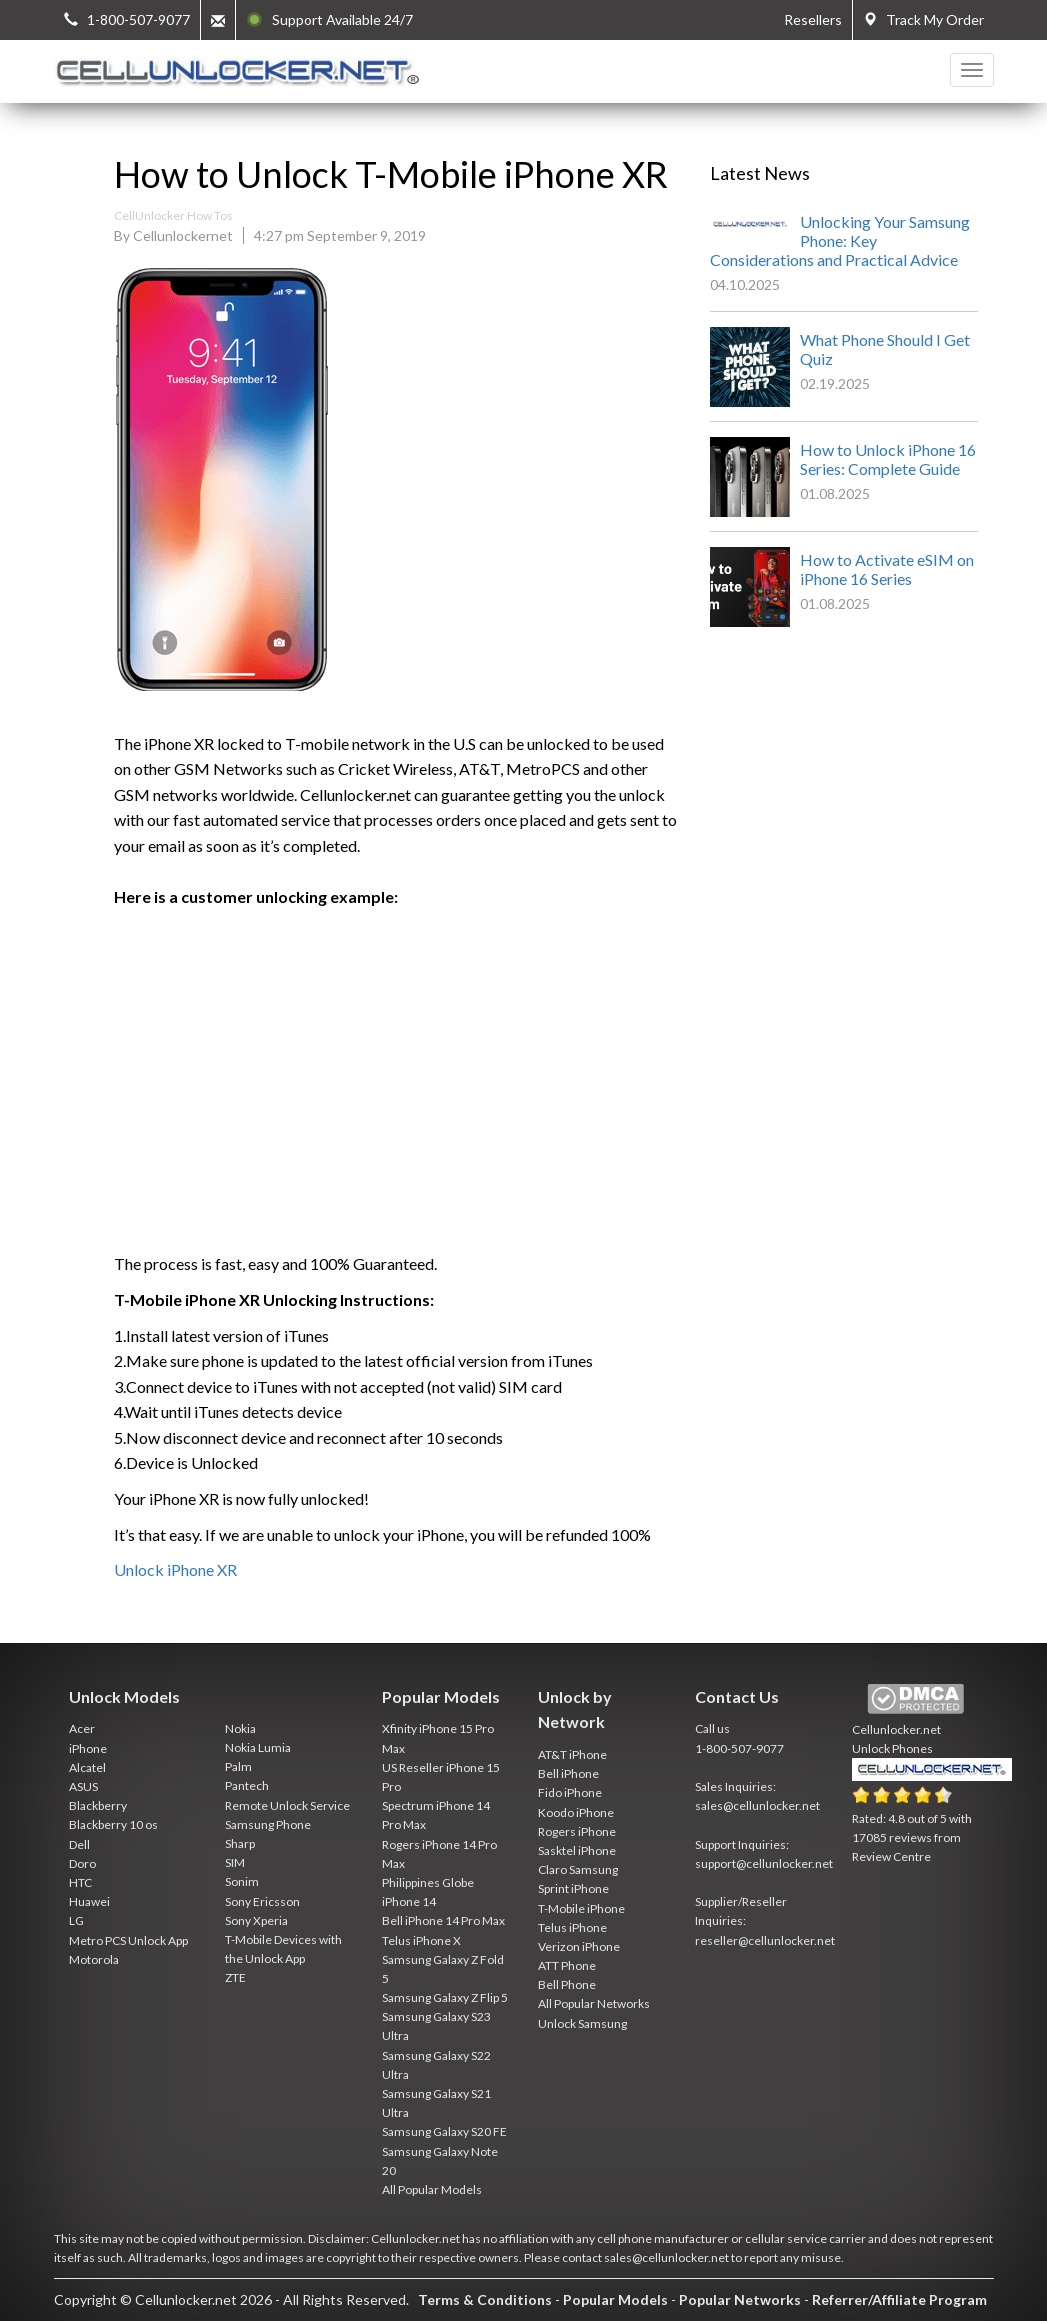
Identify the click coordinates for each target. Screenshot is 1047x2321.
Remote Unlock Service (287, 1805)
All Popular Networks (594, 2003)
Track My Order (923, 19)
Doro (82, 1863)
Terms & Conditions (485, 2299)
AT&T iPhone (572, 1754)
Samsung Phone (268, 1824)
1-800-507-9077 (739, 1748)
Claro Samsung (578, 1869)
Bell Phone (567, 1984)
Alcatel (87, 1767)
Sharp (240, 1843)
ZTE (235, 1977)
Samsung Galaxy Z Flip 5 (445, 1997)
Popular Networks (740, 2299)
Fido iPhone (570, 1792)
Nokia (240, 1728)
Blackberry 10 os (113, 1824)
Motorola (94, 1959)
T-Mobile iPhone (581, 1908)
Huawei (89, 1901)
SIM (235, 1862)
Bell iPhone (568, 1773)
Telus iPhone (572, 1927)
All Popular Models (432, 2189)
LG (76, 1920)
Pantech (247, 1785)
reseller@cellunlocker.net (765, 1940)
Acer (82, 1728)
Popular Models (615, 2299)
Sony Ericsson (262, 1901)
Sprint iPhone (573, 1888)
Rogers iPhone (577, 1831)
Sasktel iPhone (577, 1850)
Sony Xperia (256, 1920)
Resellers (813, 19)
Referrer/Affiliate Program (899, 2299)
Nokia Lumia (258, 1747)
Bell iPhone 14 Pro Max (443, 1920)
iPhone (88, 1748)
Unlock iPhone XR (175, 1569)
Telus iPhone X (421, 1940)
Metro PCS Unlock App (128, 1940)
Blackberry (98, 1805)
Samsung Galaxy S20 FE (444, 2131)
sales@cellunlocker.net (757, 1805)
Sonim (242, 1881)
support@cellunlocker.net (764, 1863)
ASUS (83, 1786)
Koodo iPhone (576, 1812)
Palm (238, 1766)
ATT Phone (567, 1965)
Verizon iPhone (579, 1946)
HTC (80, 1882)
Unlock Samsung (582, 2023)
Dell (79, 1844)
